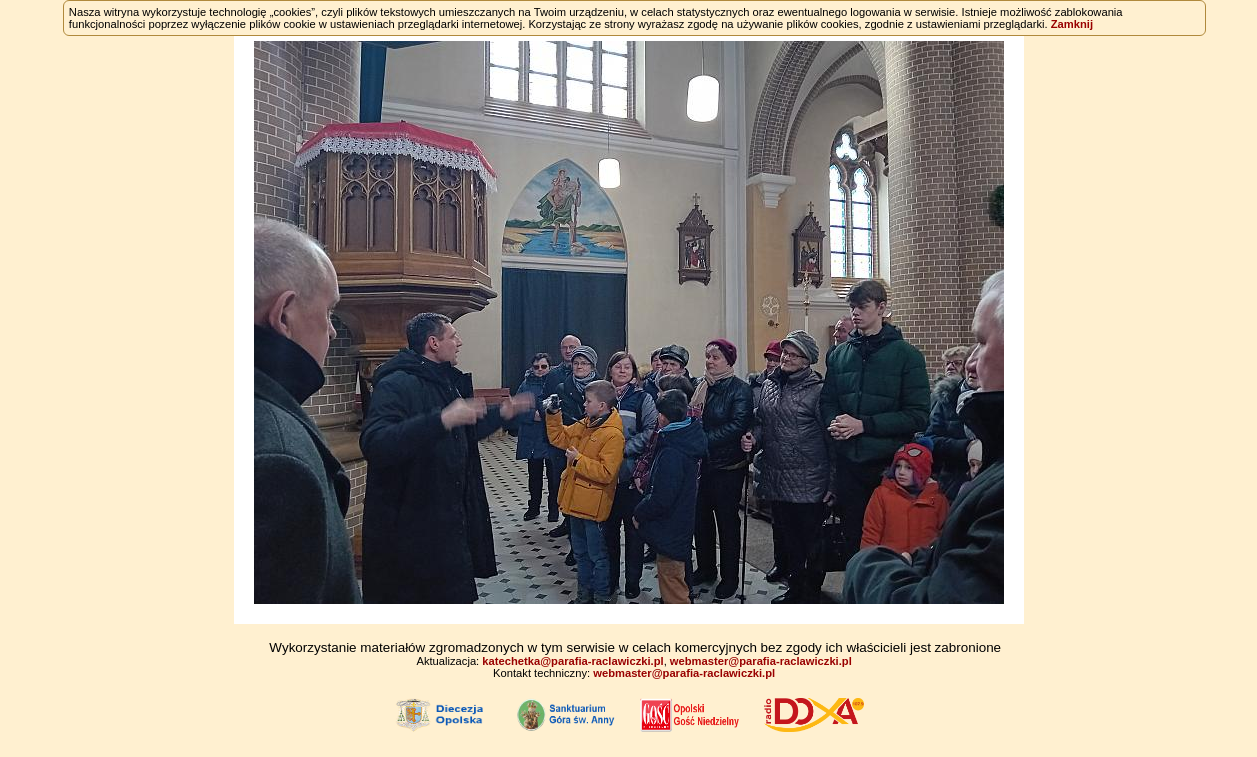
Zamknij (1072, 24)
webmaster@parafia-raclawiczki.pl (761, 661)
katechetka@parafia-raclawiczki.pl (572, 661)
